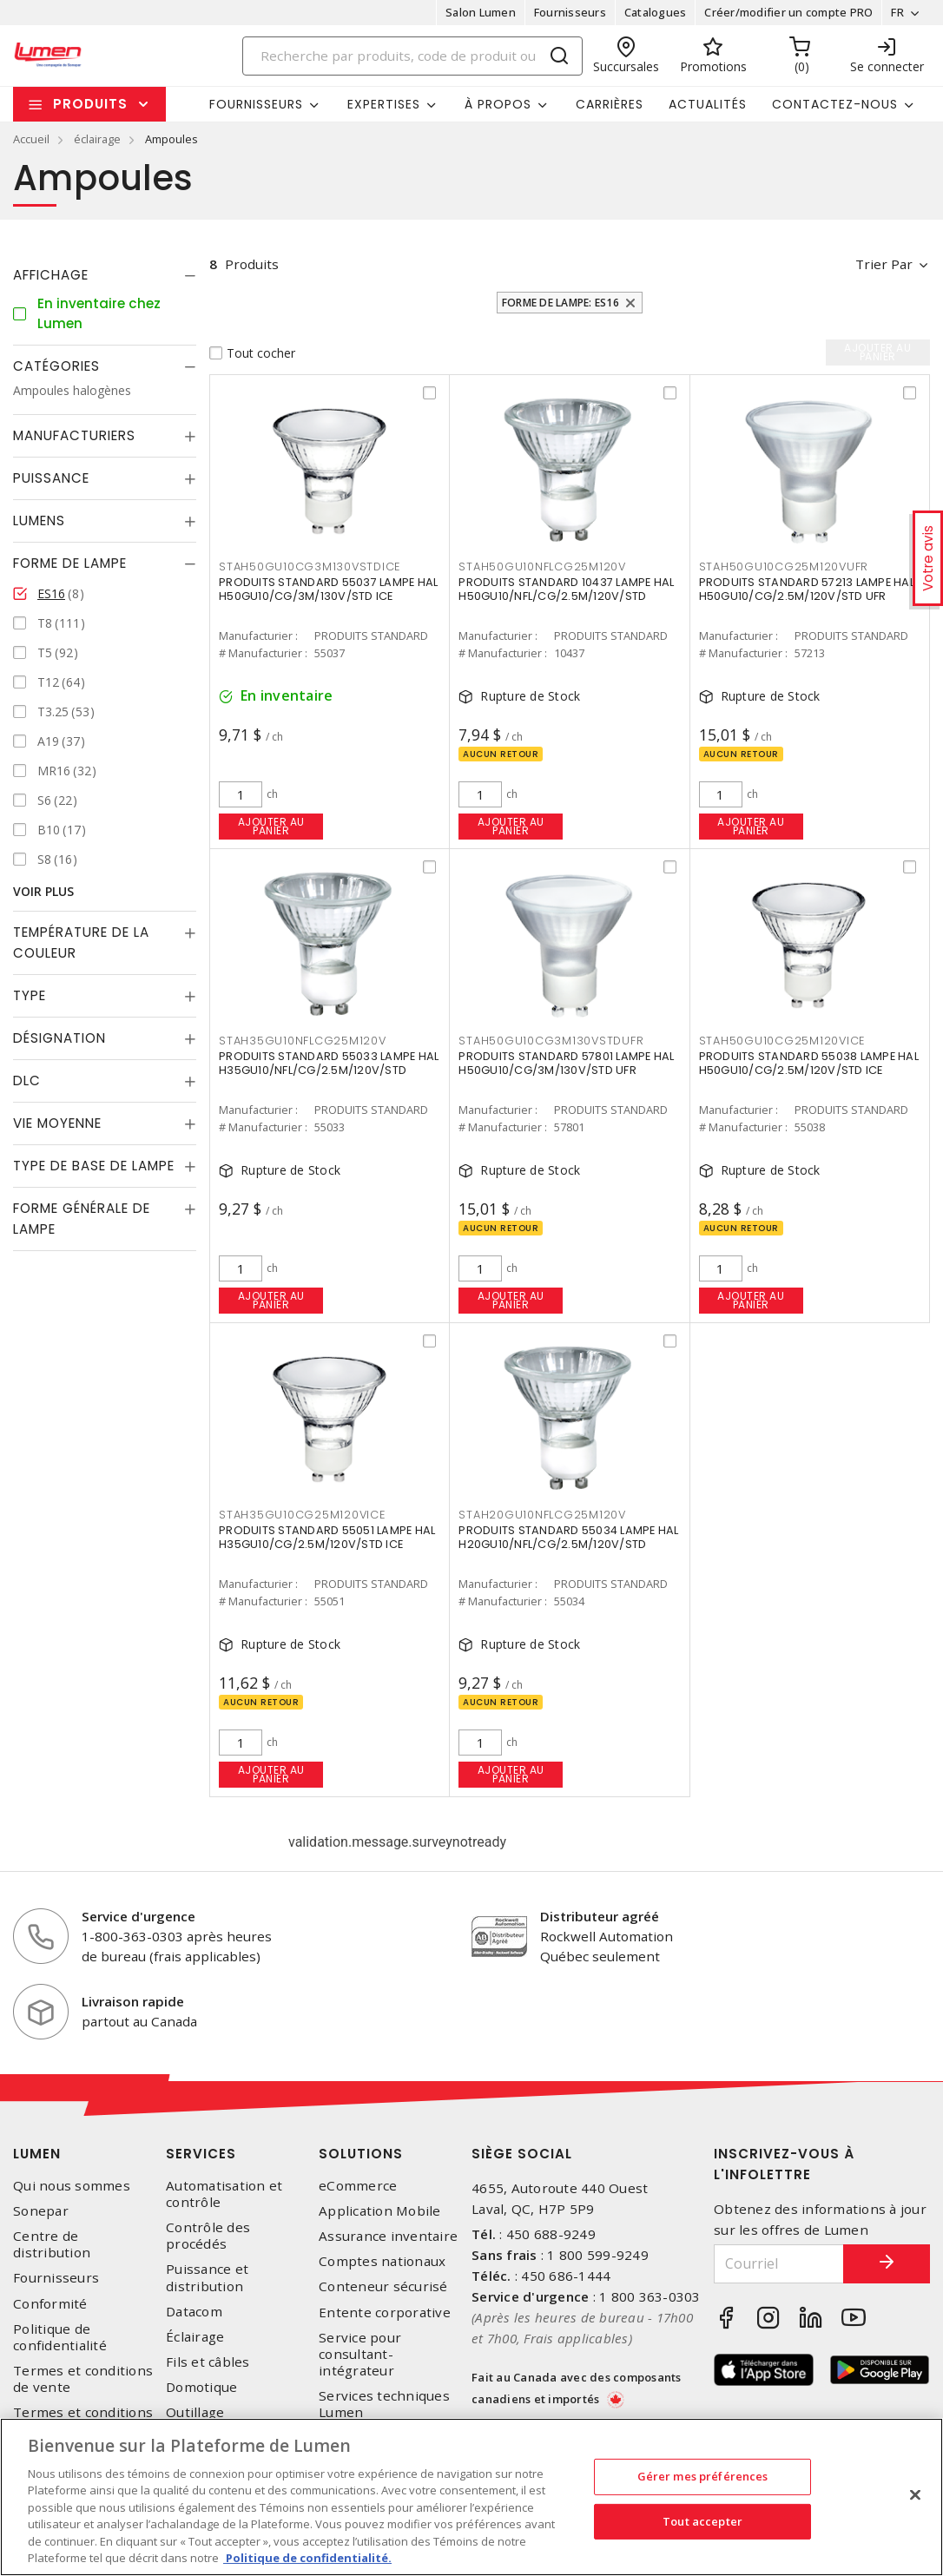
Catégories (56, 366)
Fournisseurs (570, 12)
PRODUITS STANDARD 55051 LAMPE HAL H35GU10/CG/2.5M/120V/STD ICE (327, 1537)
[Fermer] (915, 2494)
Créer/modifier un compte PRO (788, 12)
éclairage (97, 139)
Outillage (195, 2412)
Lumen (37, 2153)
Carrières (609, 104)
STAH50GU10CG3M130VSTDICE (309, 566)
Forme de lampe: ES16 (560, 302)
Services (201, 2153)
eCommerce (358, 2185)
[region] (471, 2497)
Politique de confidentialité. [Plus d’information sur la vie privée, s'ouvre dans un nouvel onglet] (307, 2558)
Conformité (50, 2304)
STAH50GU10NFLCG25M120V (542, 566)
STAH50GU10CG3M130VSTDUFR (550, 1040)
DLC (27, 1080)
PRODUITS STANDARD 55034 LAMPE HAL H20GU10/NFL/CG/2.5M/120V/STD (568, 1537)
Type (29, 995)
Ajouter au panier (271, 826)
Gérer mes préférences (702, 2476)
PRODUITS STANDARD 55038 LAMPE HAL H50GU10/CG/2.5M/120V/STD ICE (809, 1063)
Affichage (51, 275)
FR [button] (897, 12)
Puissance (51, 478)
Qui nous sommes (71, 2185)
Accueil (31, 139)
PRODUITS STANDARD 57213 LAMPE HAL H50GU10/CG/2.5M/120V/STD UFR (806, 589)
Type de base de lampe (94, 1165)
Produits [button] (90, 104)
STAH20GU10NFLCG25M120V (542, 1514)
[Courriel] (779, 2263)
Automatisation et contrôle (224, 2193)
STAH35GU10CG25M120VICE (302, 1514)
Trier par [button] (884, 264)
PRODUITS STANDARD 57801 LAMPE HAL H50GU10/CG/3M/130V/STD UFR (566, 1063)
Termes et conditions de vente (83, 2378)
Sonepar (41, 2211)
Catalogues (655, 12)
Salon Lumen (480, 12)
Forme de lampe (70, 563)
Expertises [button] (383, 104)
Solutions (361, 2153)
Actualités (708, 104)
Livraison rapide (133, 2001)
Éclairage (195, 2337)
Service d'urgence (138, 1916)
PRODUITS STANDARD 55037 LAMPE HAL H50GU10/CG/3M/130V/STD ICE (328, 589)
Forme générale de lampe (81, 1218)
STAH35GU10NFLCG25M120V (302, 1040)
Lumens (39, 520)
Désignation (59, 1038)
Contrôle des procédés (208, 2235)
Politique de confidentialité (60, 2337)
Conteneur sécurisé (383, 2286)
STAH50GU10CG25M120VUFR (784, 566)
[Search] (412, 56)
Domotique (201, 2387)
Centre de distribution (51, 2244)
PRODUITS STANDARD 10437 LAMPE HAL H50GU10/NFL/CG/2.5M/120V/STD (566, 589)
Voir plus (43, 891)
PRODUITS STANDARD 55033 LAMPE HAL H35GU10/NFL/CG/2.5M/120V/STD (329, 1063)
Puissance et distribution (207, 2277)
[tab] (104, 275)
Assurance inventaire (388, 2236)
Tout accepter (702, 2520)
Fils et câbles (208, 2362)
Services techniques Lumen (384, 2404)
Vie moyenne (57, 1123)
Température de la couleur (81, 942)
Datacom (194, 2311)
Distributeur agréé (599, 1916)
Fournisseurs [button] (256, 104)
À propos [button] (498, 104)
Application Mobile (380, 2211)
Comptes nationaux (382, 2261)
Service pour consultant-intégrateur (360, 2354)
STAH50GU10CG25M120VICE (782, 1040)
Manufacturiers (74, 435)
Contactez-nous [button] (835, 104)
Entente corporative (385, 2312)
